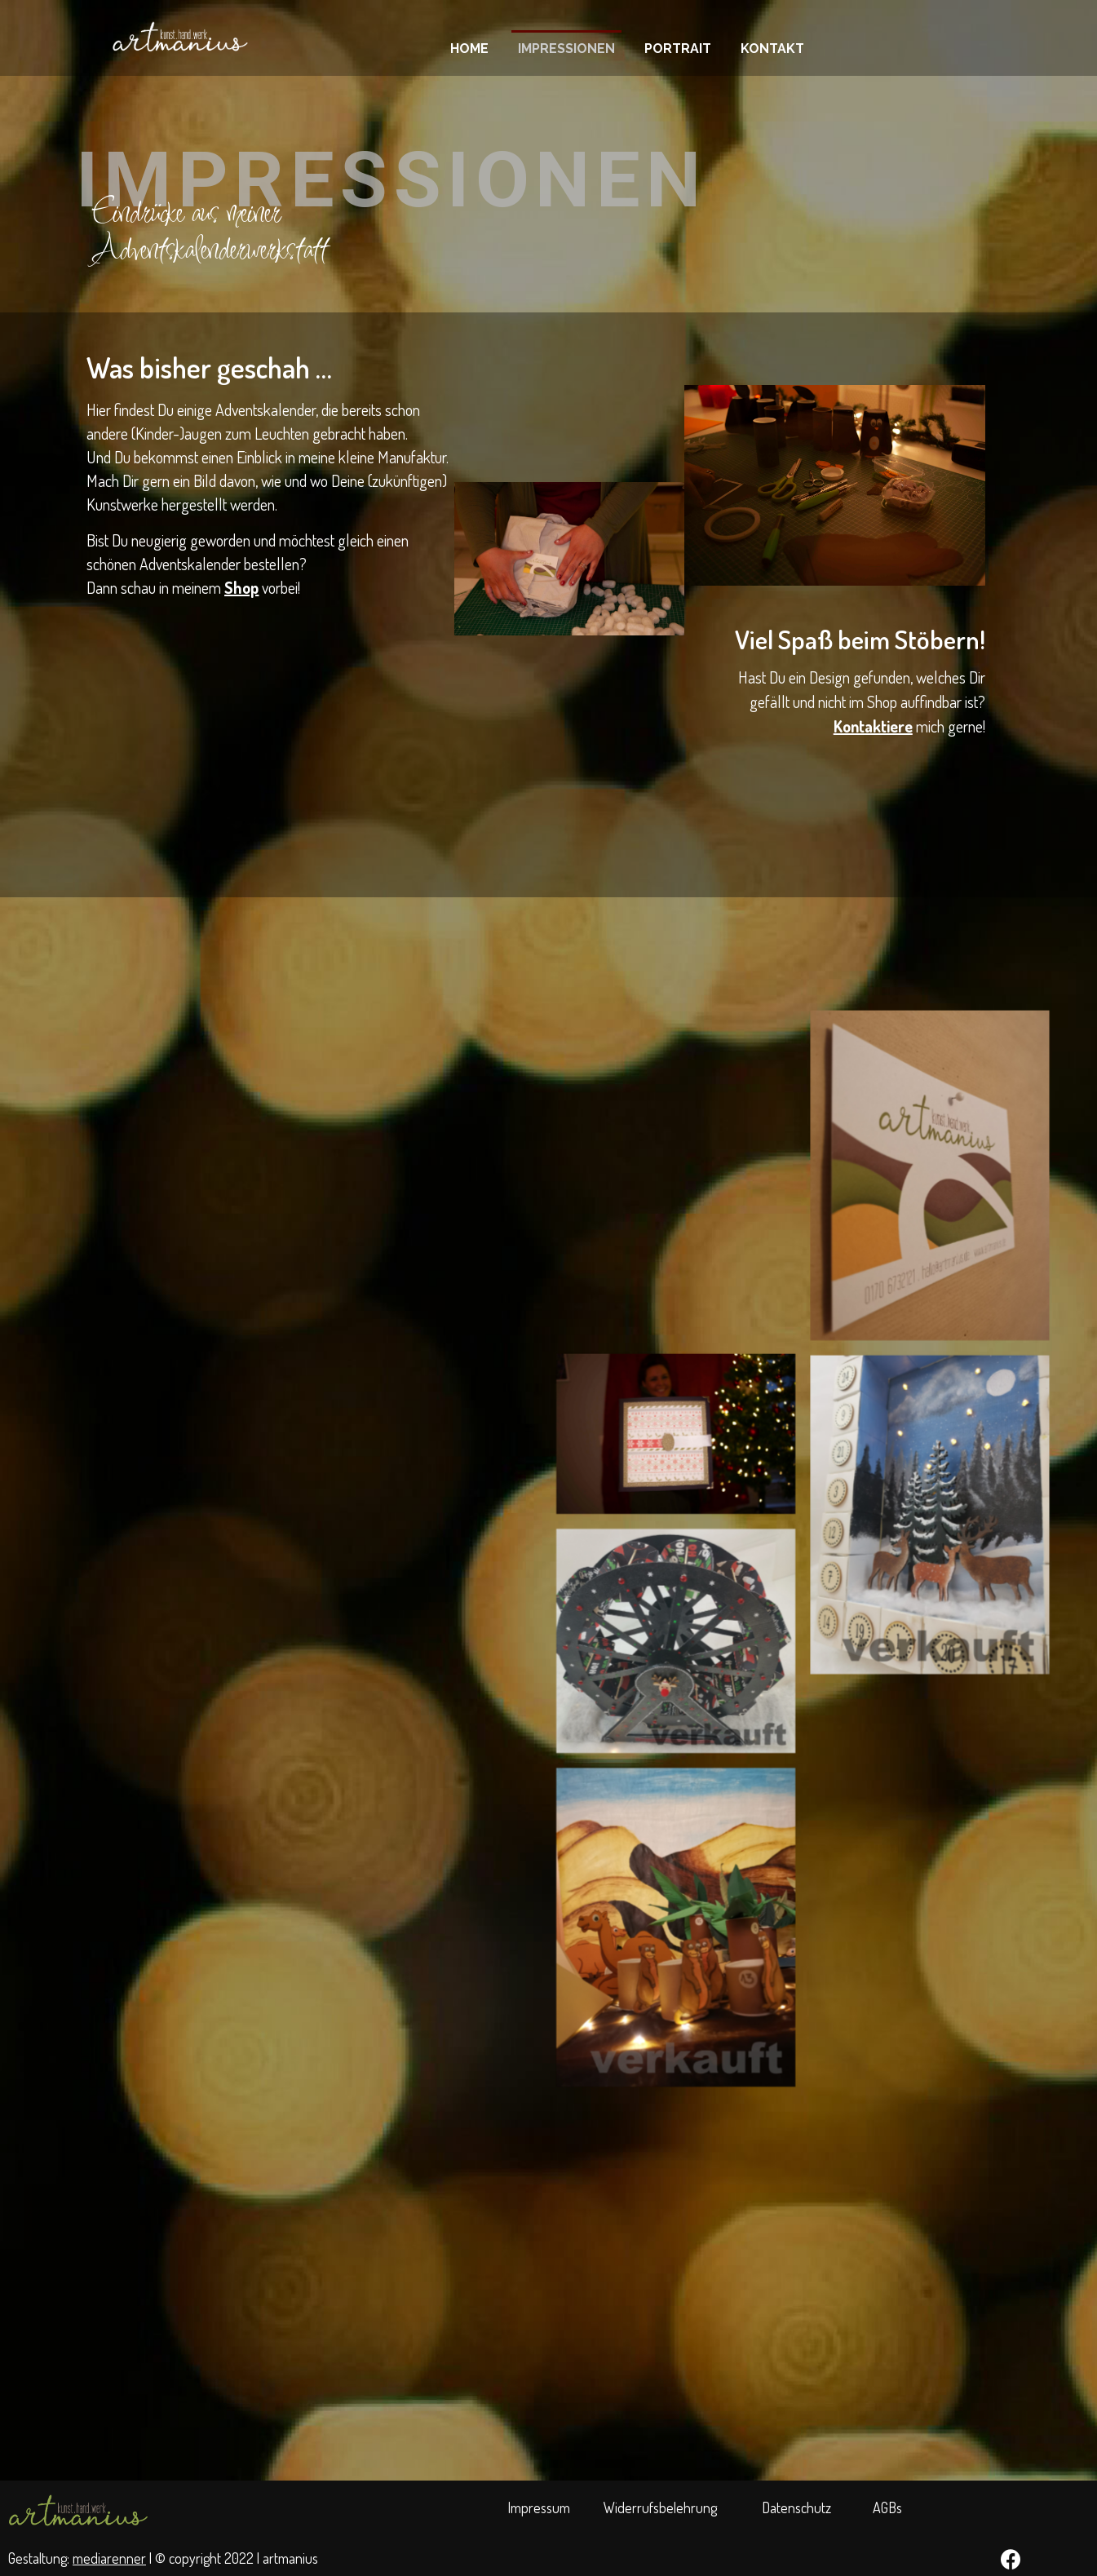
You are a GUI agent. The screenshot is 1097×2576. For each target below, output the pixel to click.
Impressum (538, 2507)
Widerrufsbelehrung (660, 2507)
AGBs (887, 2507)
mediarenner (109, 2558)
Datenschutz (796, 2507)
